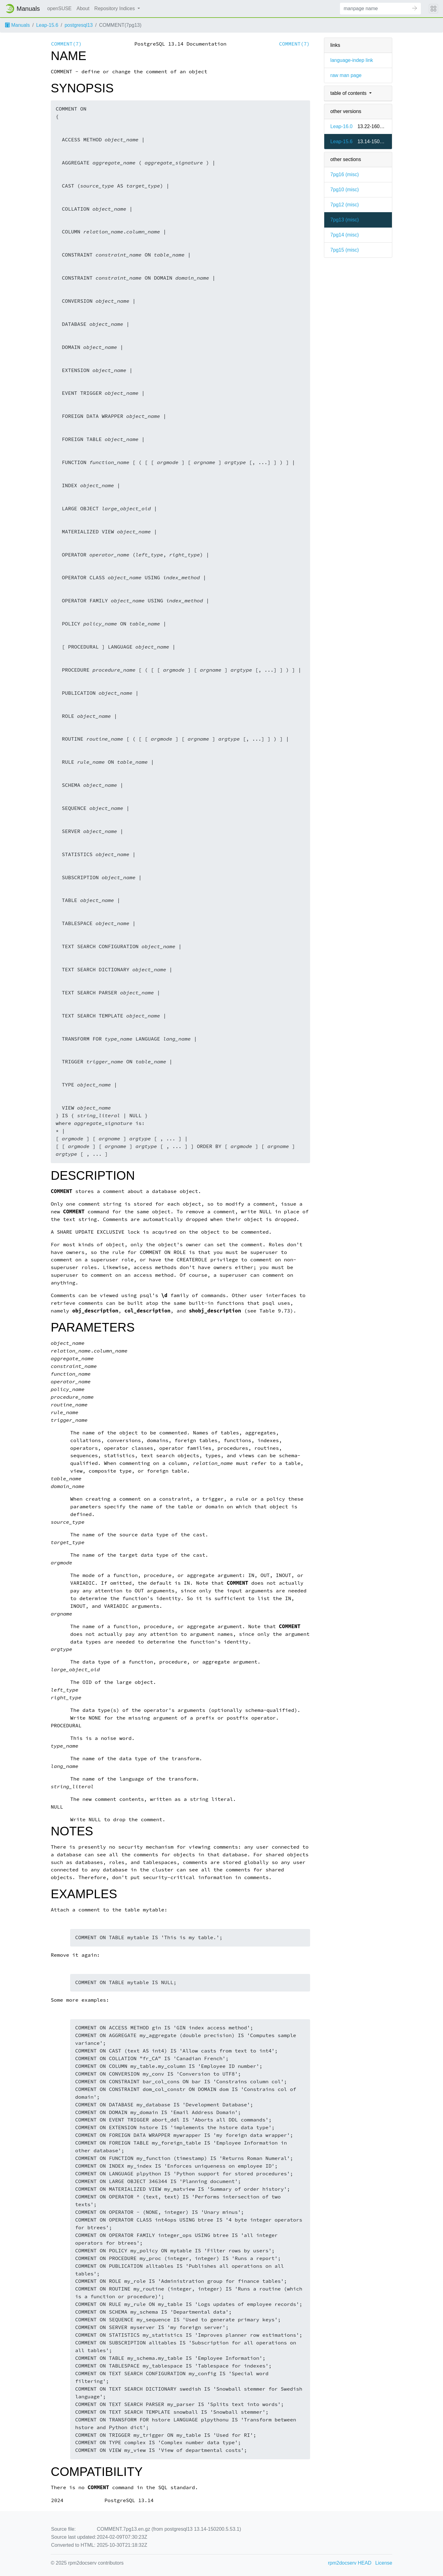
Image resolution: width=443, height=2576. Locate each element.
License (383, 2563)
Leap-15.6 (47, 25)
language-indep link (351, 60)
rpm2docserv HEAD (349, 2563)
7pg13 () (344, 219)
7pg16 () (344, 174)
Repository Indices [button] (115, 8)
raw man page (345, 75)
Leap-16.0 (341, 126)
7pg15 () (344, 250)
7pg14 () (344, 234)
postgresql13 (79, 25)
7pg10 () (344, 189)
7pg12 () (344, 204)
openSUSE (59, 8)
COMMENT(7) (66, 44)
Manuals (17, 25)
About (83, 8)
